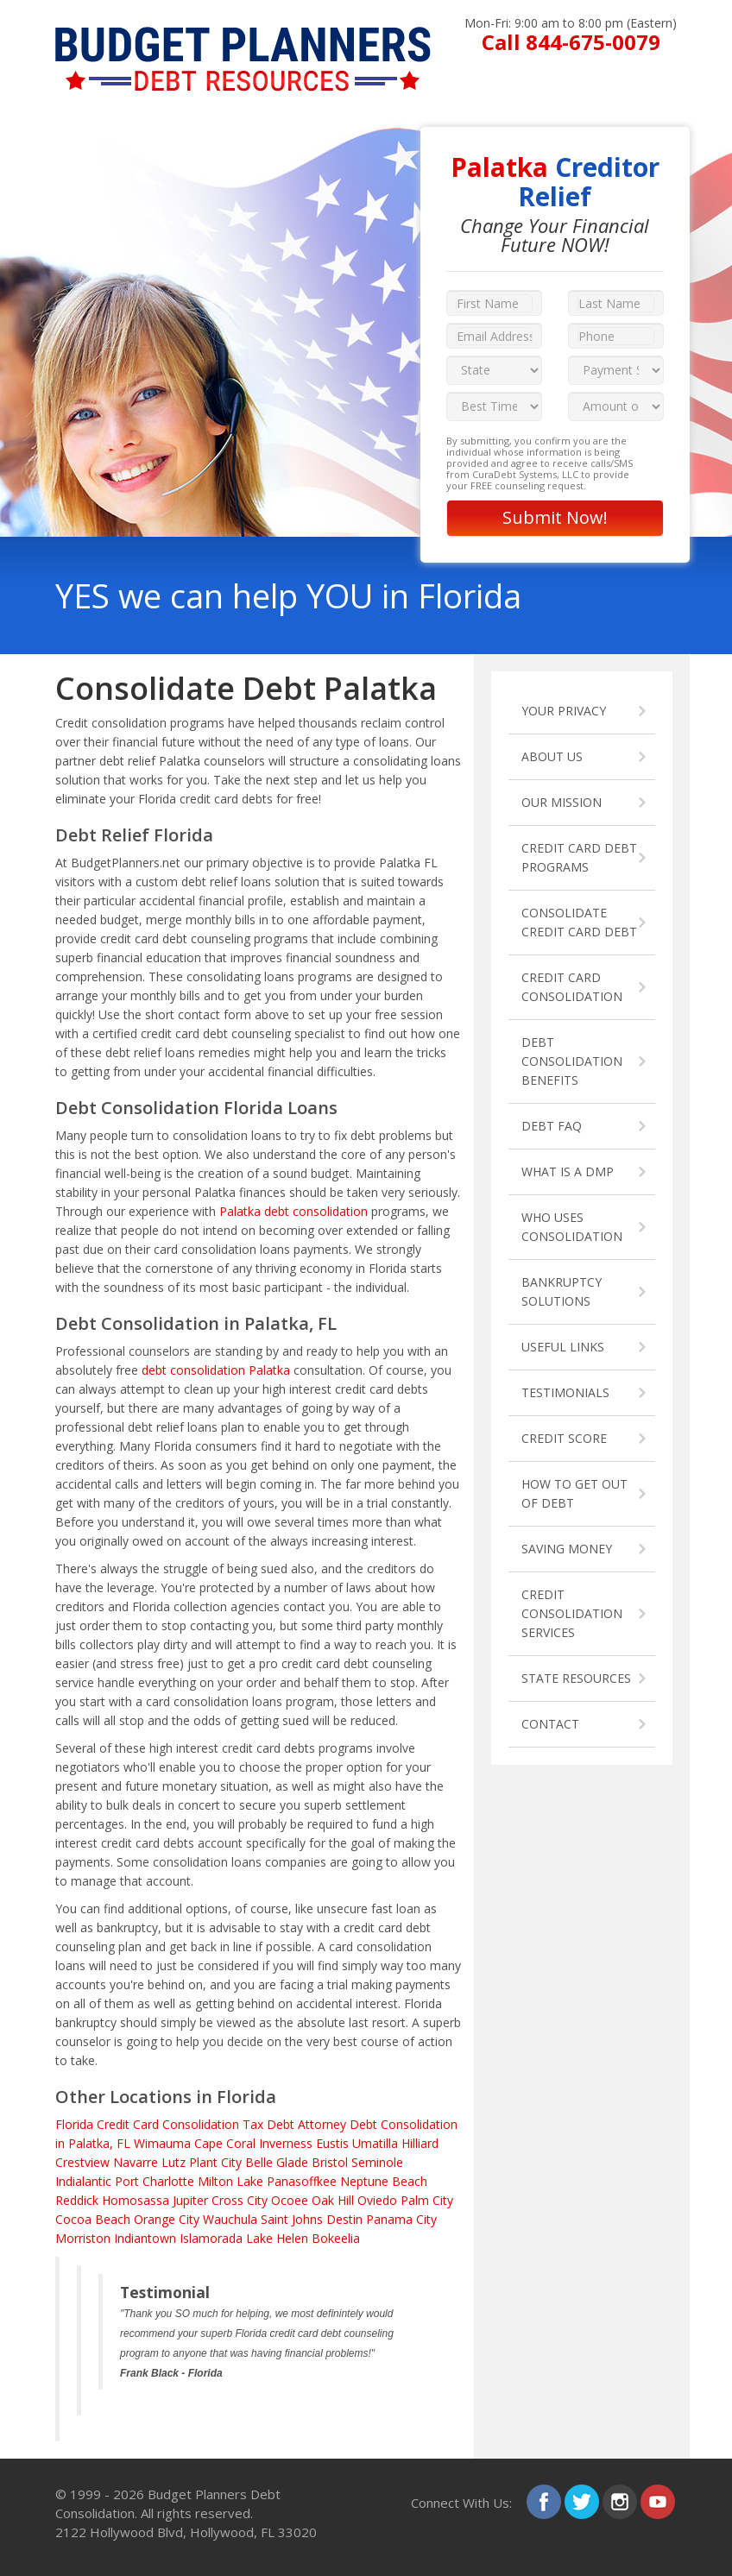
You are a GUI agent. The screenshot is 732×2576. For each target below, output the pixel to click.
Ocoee (289, 2200)
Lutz (173, 2162)
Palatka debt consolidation (293, 1211)
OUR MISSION (561, 802)
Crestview (82, 2162)
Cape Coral (225, 2143)
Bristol (330, 2162)
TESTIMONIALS (565, 1392)
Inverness (285, 2143)
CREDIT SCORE (564, 1438)
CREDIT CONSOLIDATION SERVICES (571, 1613)
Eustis (332, 2143)
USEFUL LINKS (562, 1346)
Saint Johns (292, 2219)
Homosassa (135, 2200)
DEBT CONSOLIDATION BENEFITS (571, 1061)
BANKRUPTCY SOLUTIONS (561, 1291)
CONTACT (550, 1724)
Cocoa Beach (92, 2219)
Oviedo (377, 2200)
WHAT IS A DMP (567, 1171)
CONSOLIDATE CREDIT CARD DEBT (579, 922)
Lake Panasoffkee (287, 2181)
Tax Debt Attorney (294, 2124)
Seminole (377, 2162)
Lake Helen (277, 2238)
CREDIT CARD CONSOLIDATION (571, 987)
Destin (344, 2219)
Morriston (82, 2238)
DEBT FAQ (551, 1126)
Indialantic (83, 2181)
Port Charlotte (154, 2181)
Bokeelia (336, 2238)
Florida (74, 2124)
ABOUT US (552, 756)
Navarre (135, 2162)
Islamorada (211, 2238)
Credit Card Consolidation (168, 2124)
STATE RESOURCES (576, 1678)
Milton (215, 2181)
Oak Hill (333, 2200)
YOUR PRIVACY (563, 710)
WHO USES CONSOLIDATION (571, 1226)
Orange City (166, 2219)
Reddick (76, 2200)
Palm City (427, 2200)
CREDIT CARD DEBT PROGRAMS (579, 857)
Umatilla (375, 2143)
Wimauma (162, 2143)
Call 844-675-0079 (571, 42)
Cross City (239, 2200)
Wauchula (230, 2219)
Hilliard (420, 2143)
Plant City (215, 2162)
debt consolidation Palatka (216, 1370)
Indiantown (145, 2238)
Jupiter (190, 2200)
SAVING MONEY (566, 1548)
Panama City (401, 2219)
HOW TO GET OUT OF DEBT (574, 1493)
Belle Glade (276, 2162)
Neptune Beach (383, 2181)
